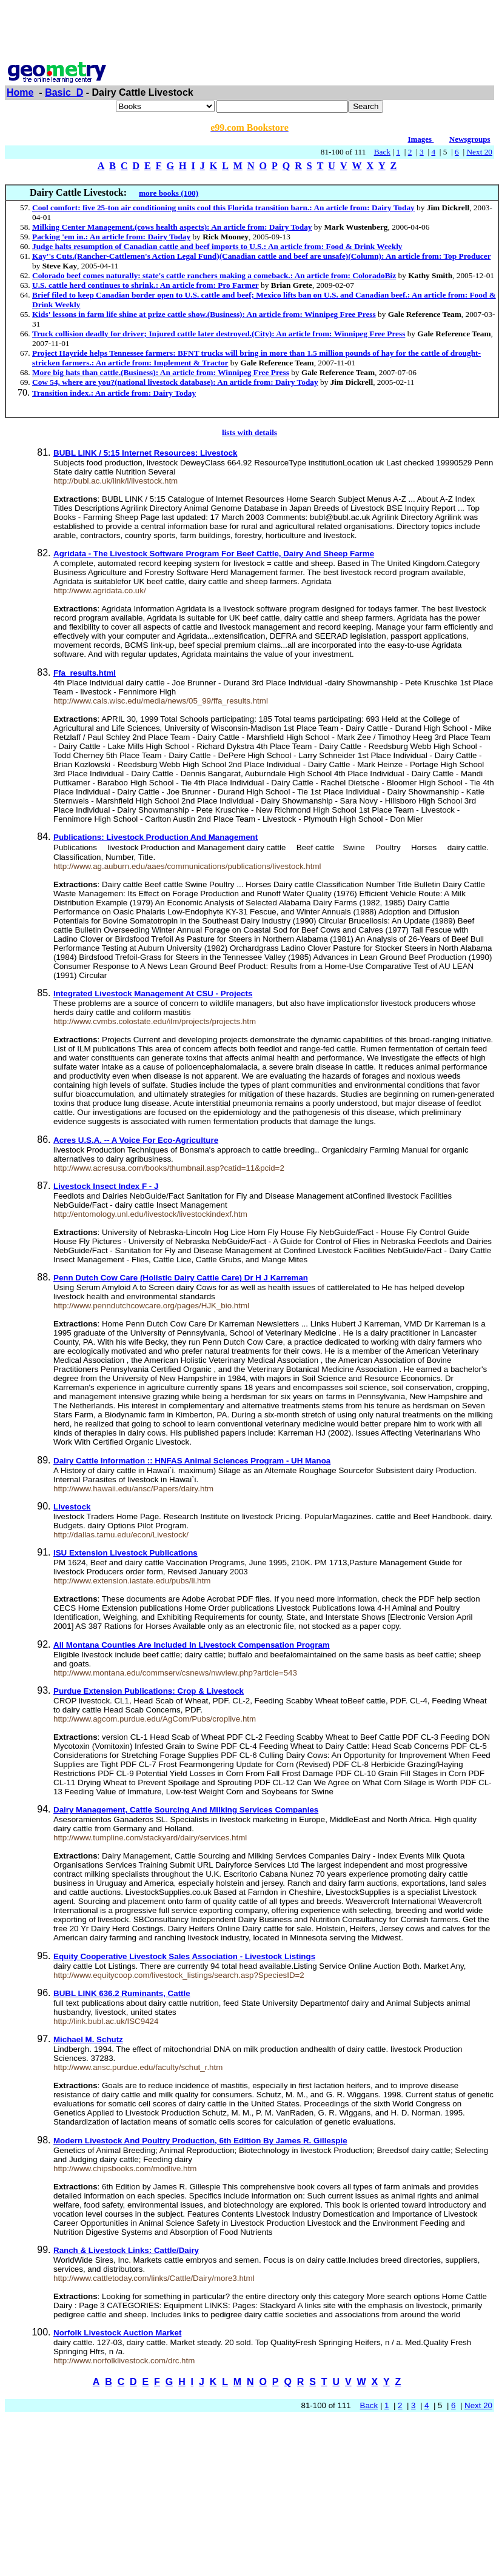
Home (20, 92)
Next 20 (479, 151)
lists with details (249, 432)
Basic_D (64, 92)
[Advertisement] (250, 32)
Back (382, 151)
